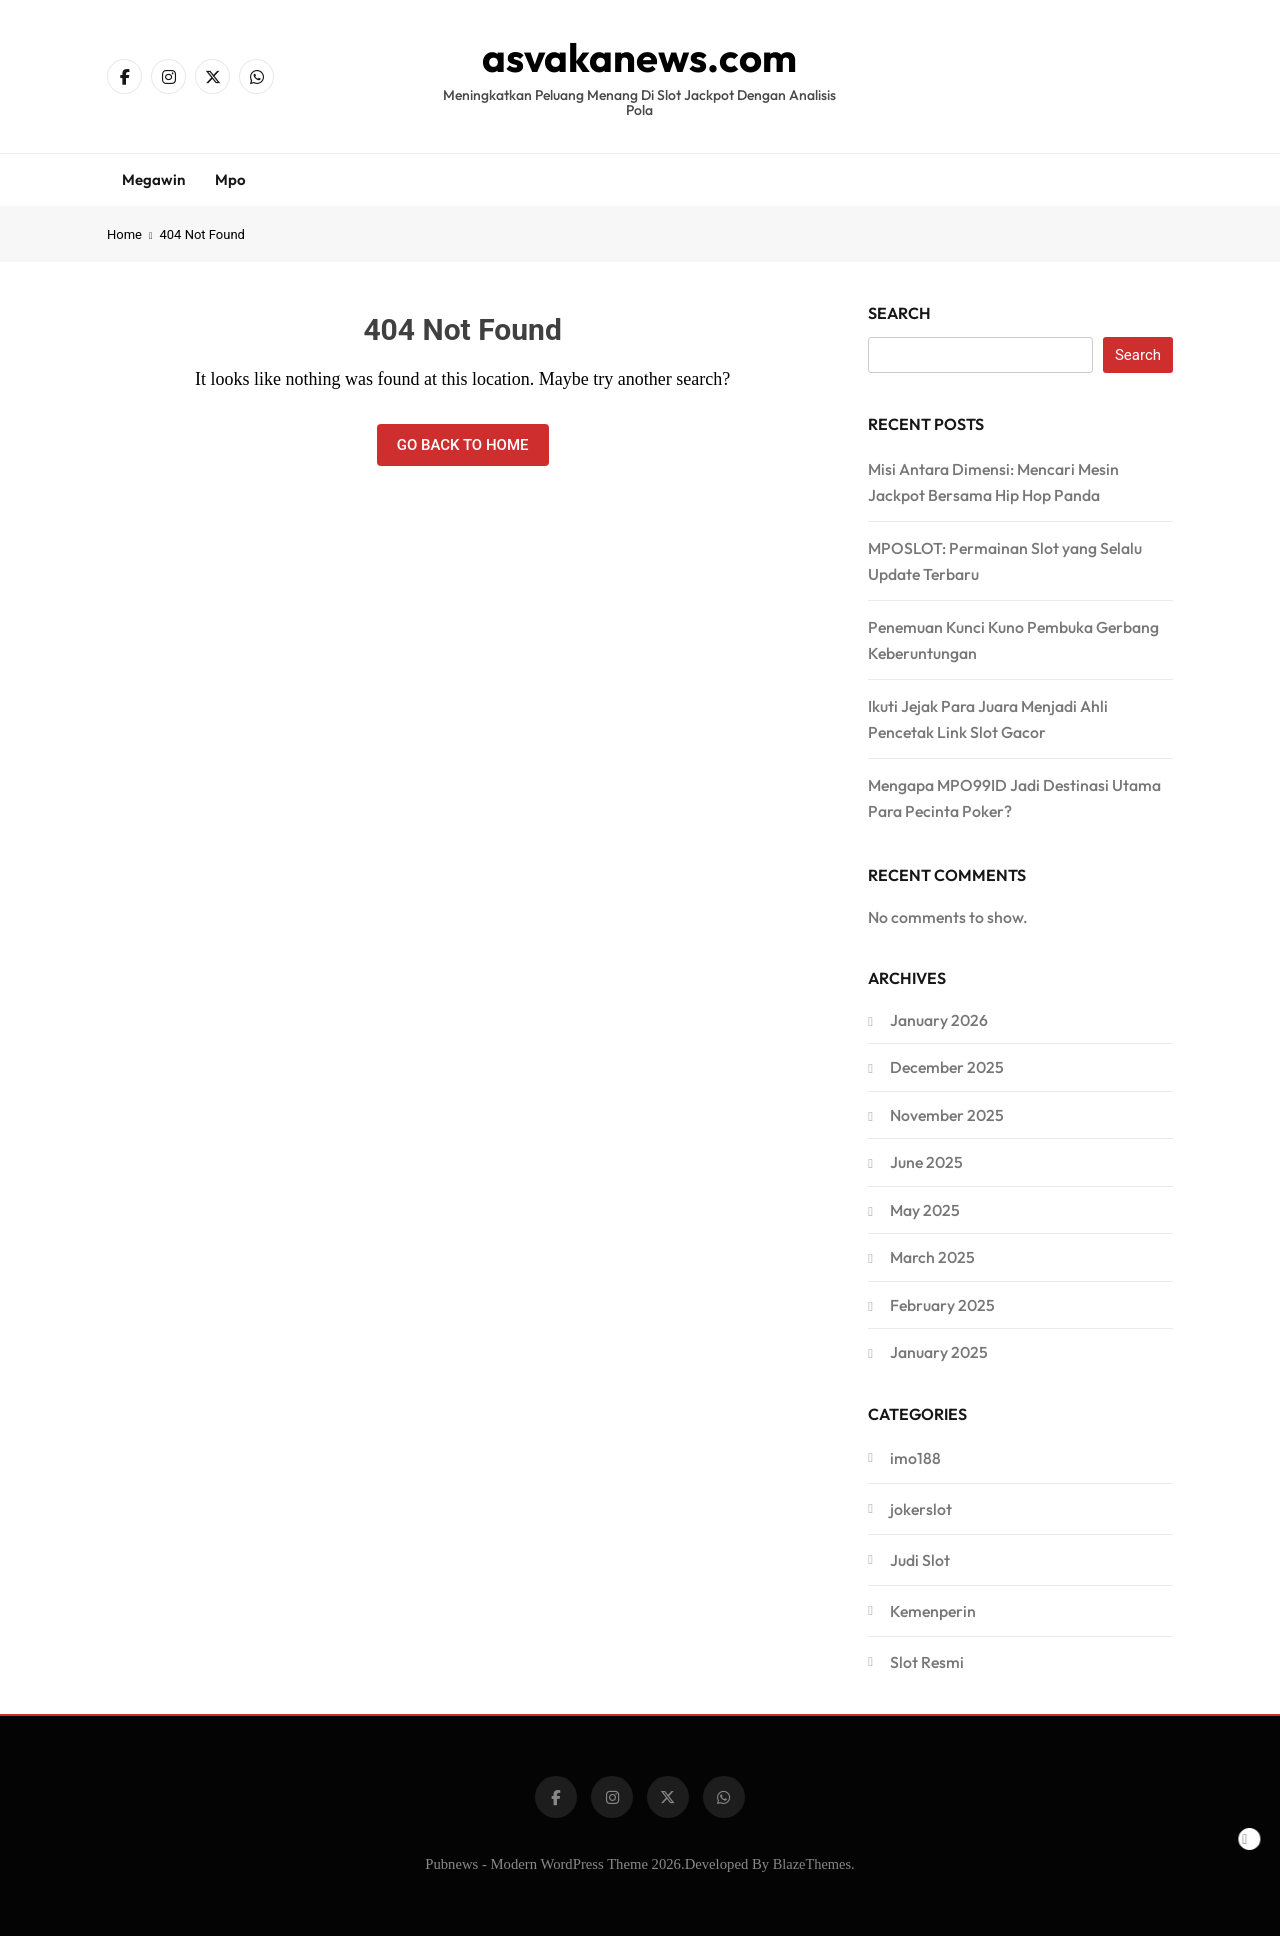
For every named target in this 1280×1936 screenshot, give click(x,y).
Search (899, 313)
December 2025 (947, 1067)
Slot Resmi (927, 1662)
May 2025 (925, 1210)
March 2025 (932, 1257)
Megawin (153, 179)
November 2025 (947, 1115)
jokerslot (921, 1509)
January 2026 (939, 1020)
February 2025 (942, 1305)
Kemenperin (933, 1611)
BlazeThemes (812, 1864)
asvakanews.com (639, 57)
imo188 (915, 1458)
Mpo (230, 179)
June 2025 (926, 1162)
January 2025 (939, 1352)
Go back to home (463, 445)
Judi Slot (920, 1560)
